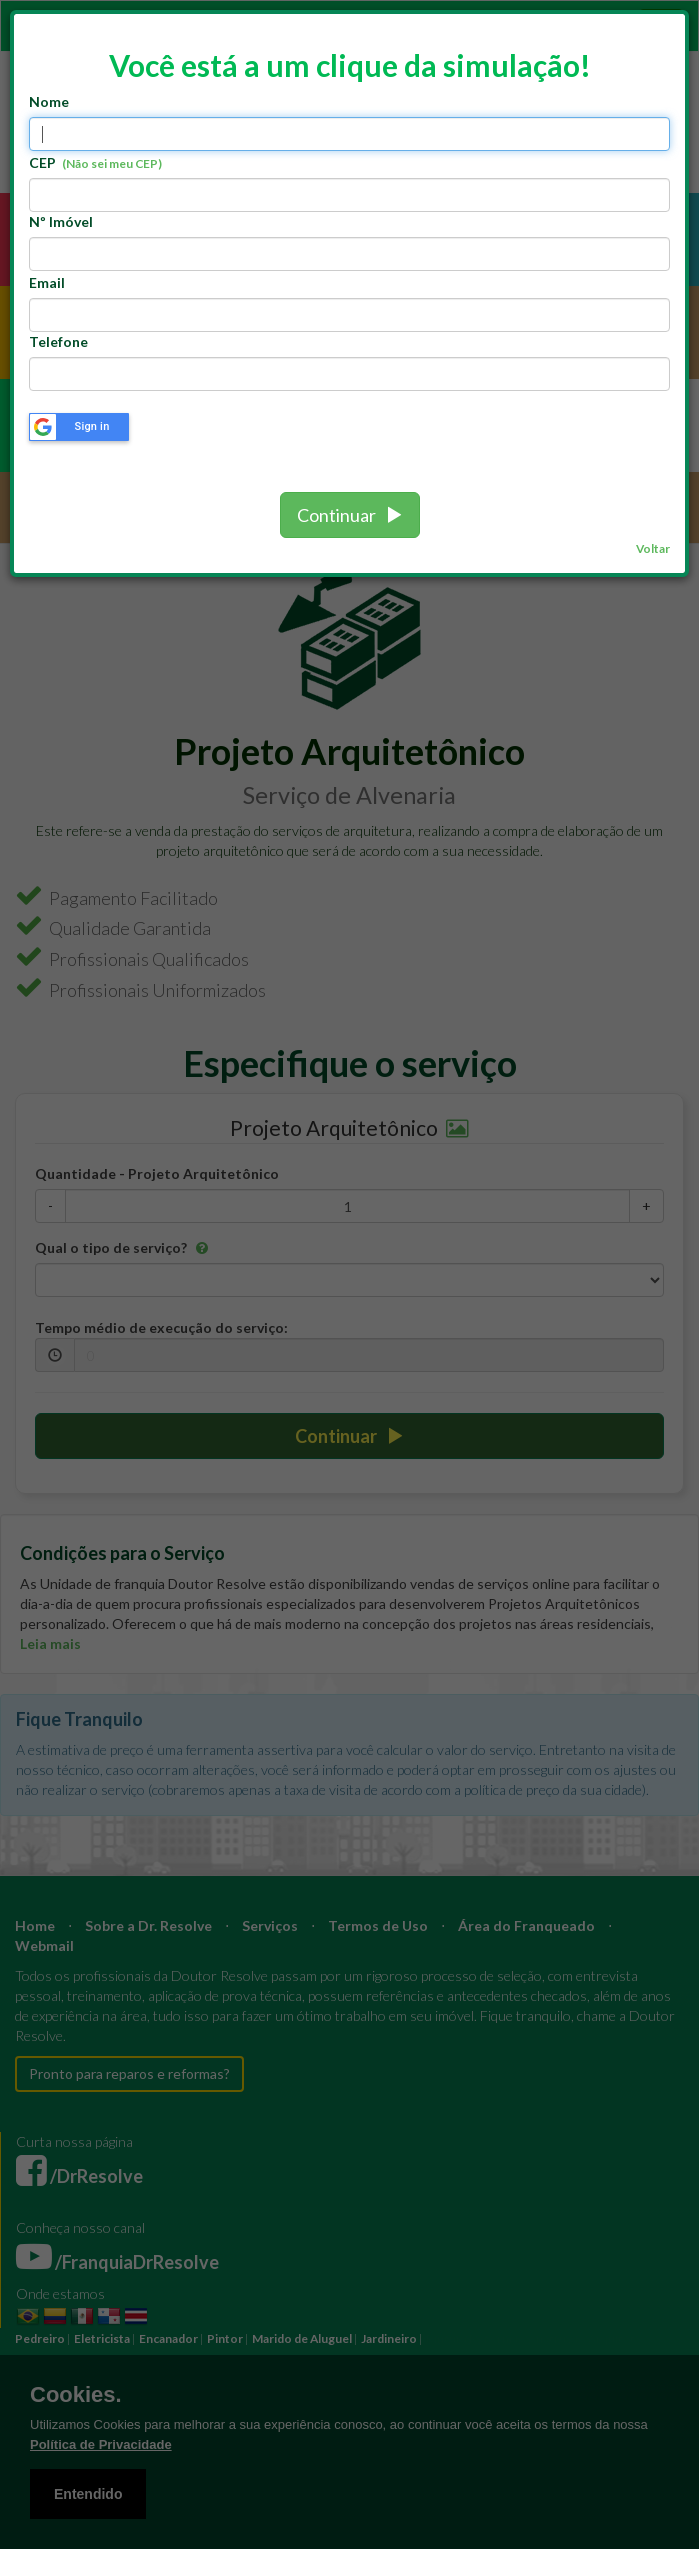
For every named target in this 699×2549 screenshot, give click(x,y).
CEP (95, 162)
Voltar (653, 548)
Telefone (58, 341)
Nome (49, 101)
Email (47, 282)
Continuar (350, 515)
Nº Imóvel (61, 221)
